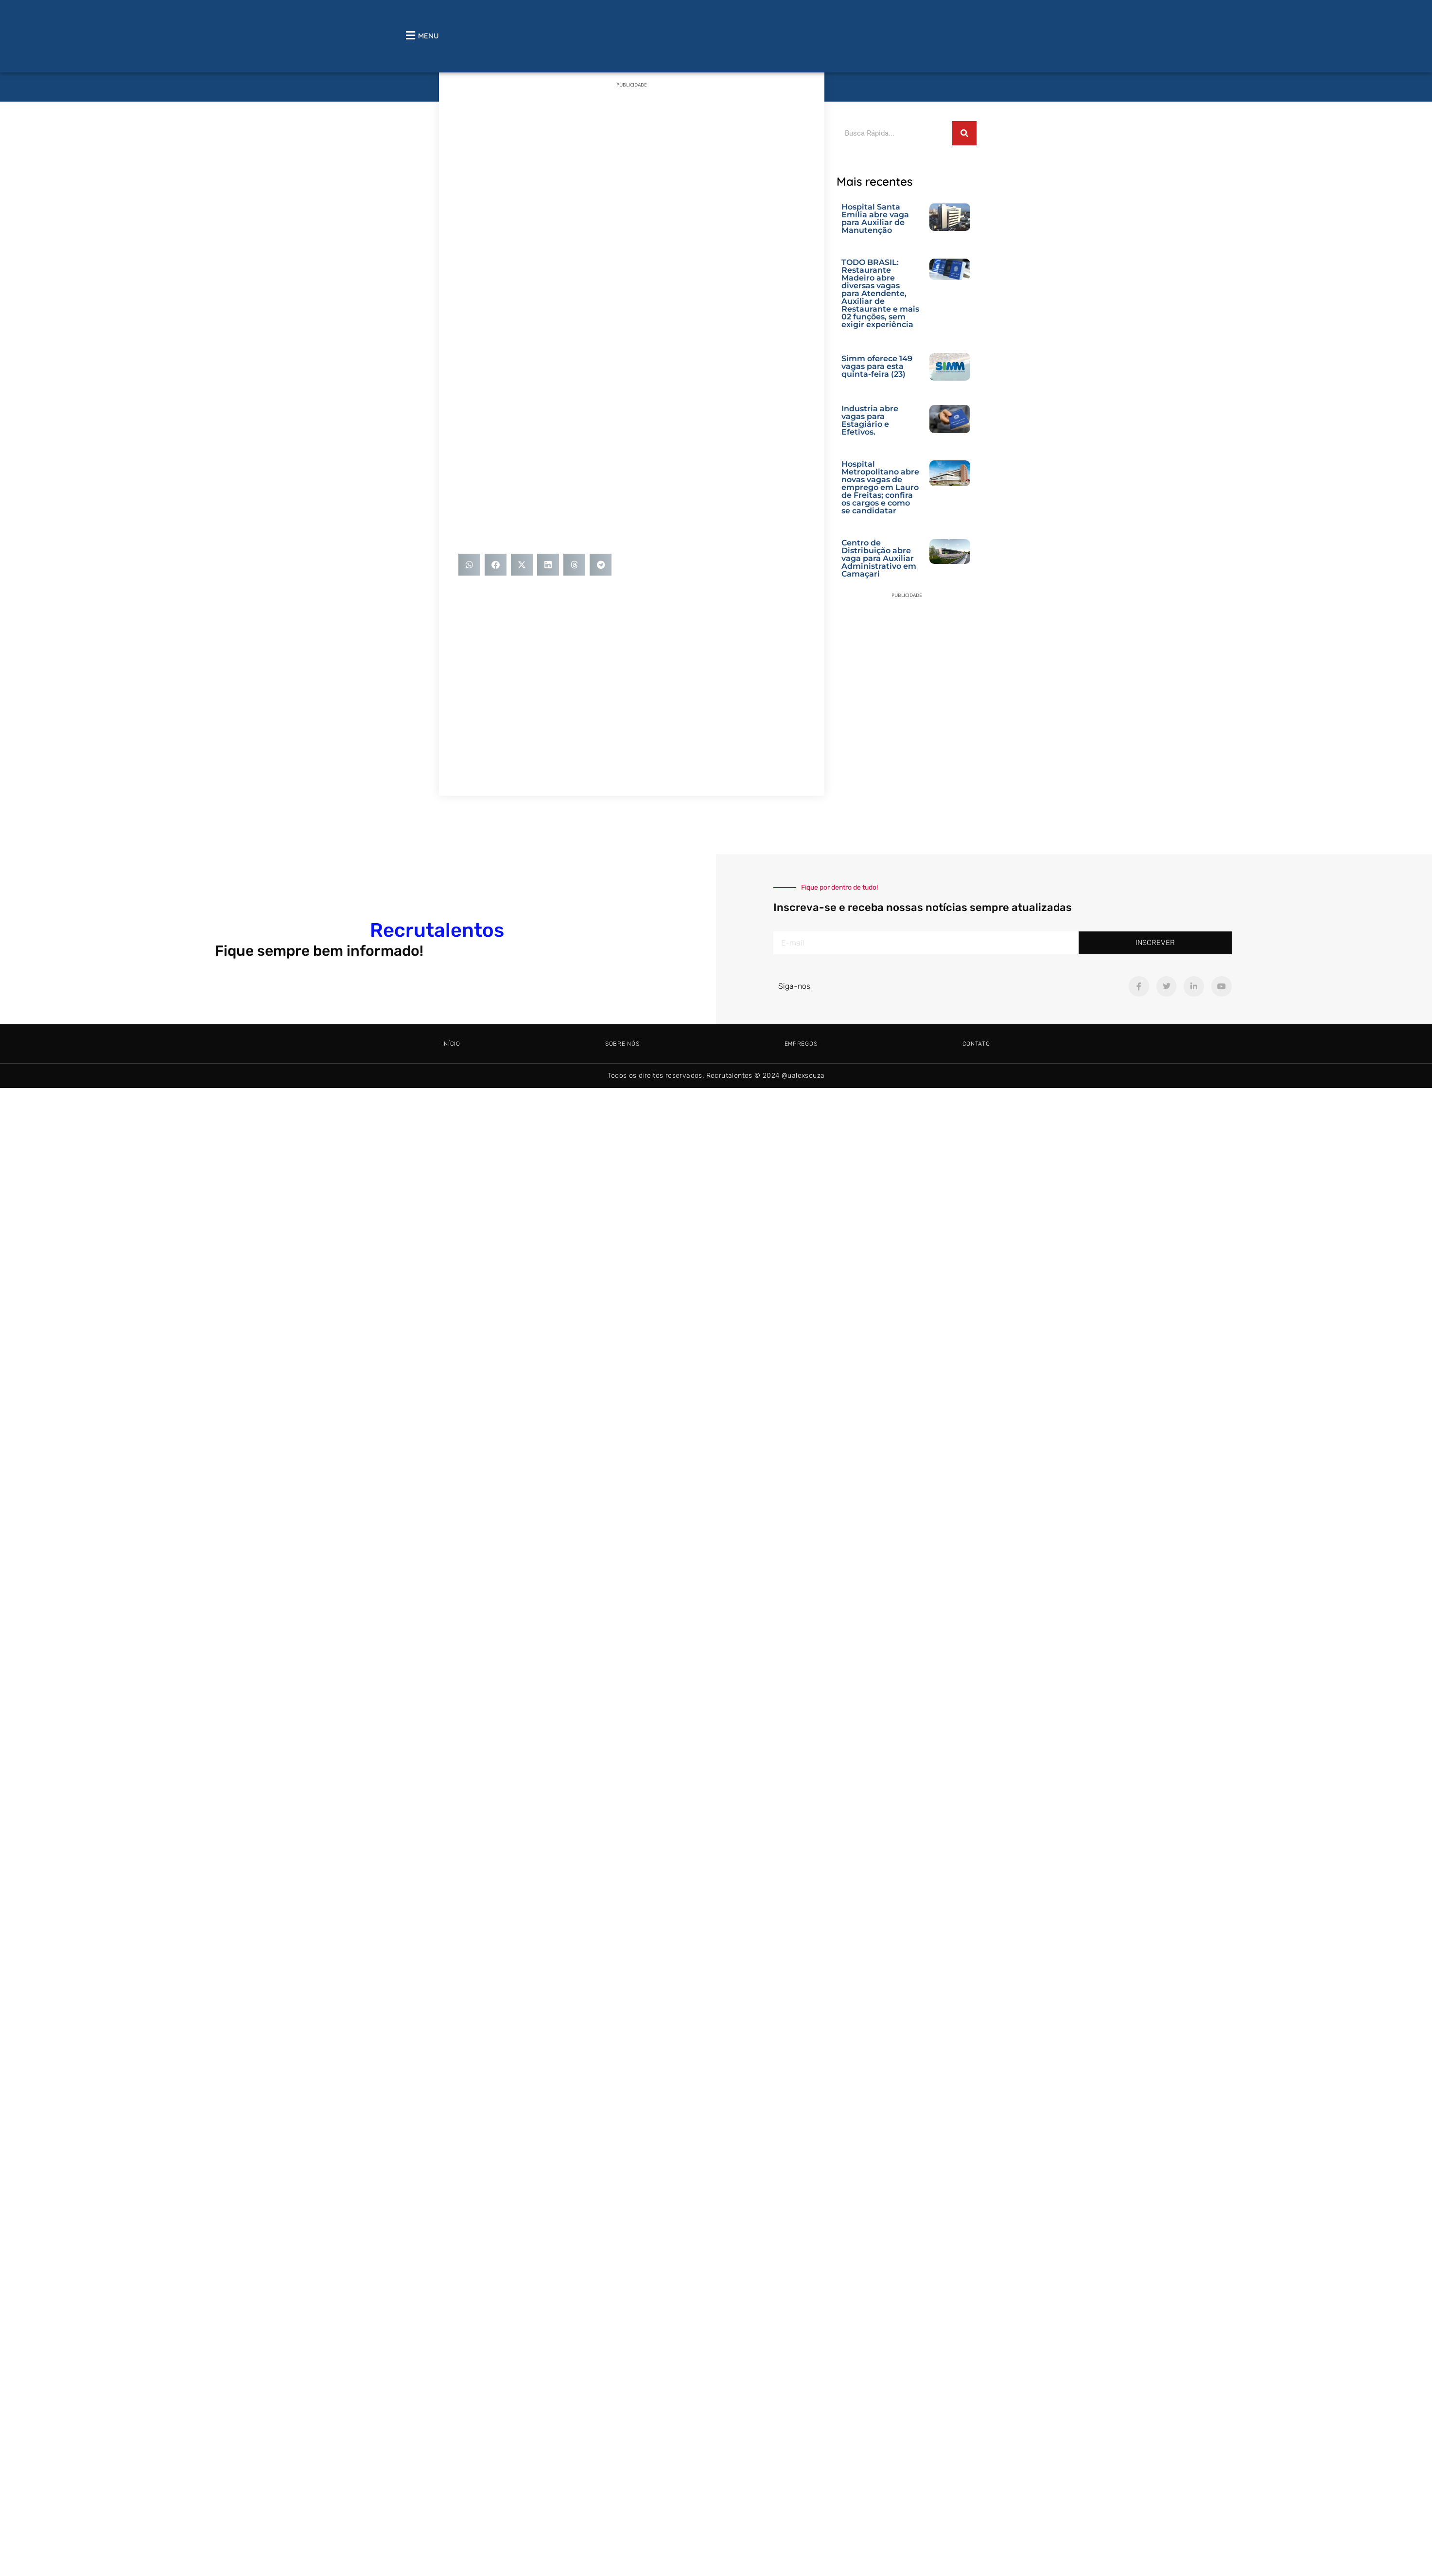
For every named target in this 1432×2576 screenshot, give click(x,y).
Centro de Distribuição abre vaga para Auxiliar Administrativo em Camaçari (878, 558)
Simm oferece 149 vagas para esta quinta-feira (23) (876, 366)
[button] (469, 565)
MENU (428, 35)
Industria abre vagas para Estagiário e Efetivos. (869, 420)
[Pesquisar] (964, 133)
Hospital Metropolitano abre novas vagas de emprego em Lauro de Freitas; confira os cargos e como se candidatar (880, 487)
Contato (976, 1043)
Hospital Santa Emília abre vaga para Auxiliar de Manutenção (875, 218)
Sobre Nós (622, 1043)
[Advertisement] (687, 165)
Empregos (801, 1043)
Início (451, 1043)
